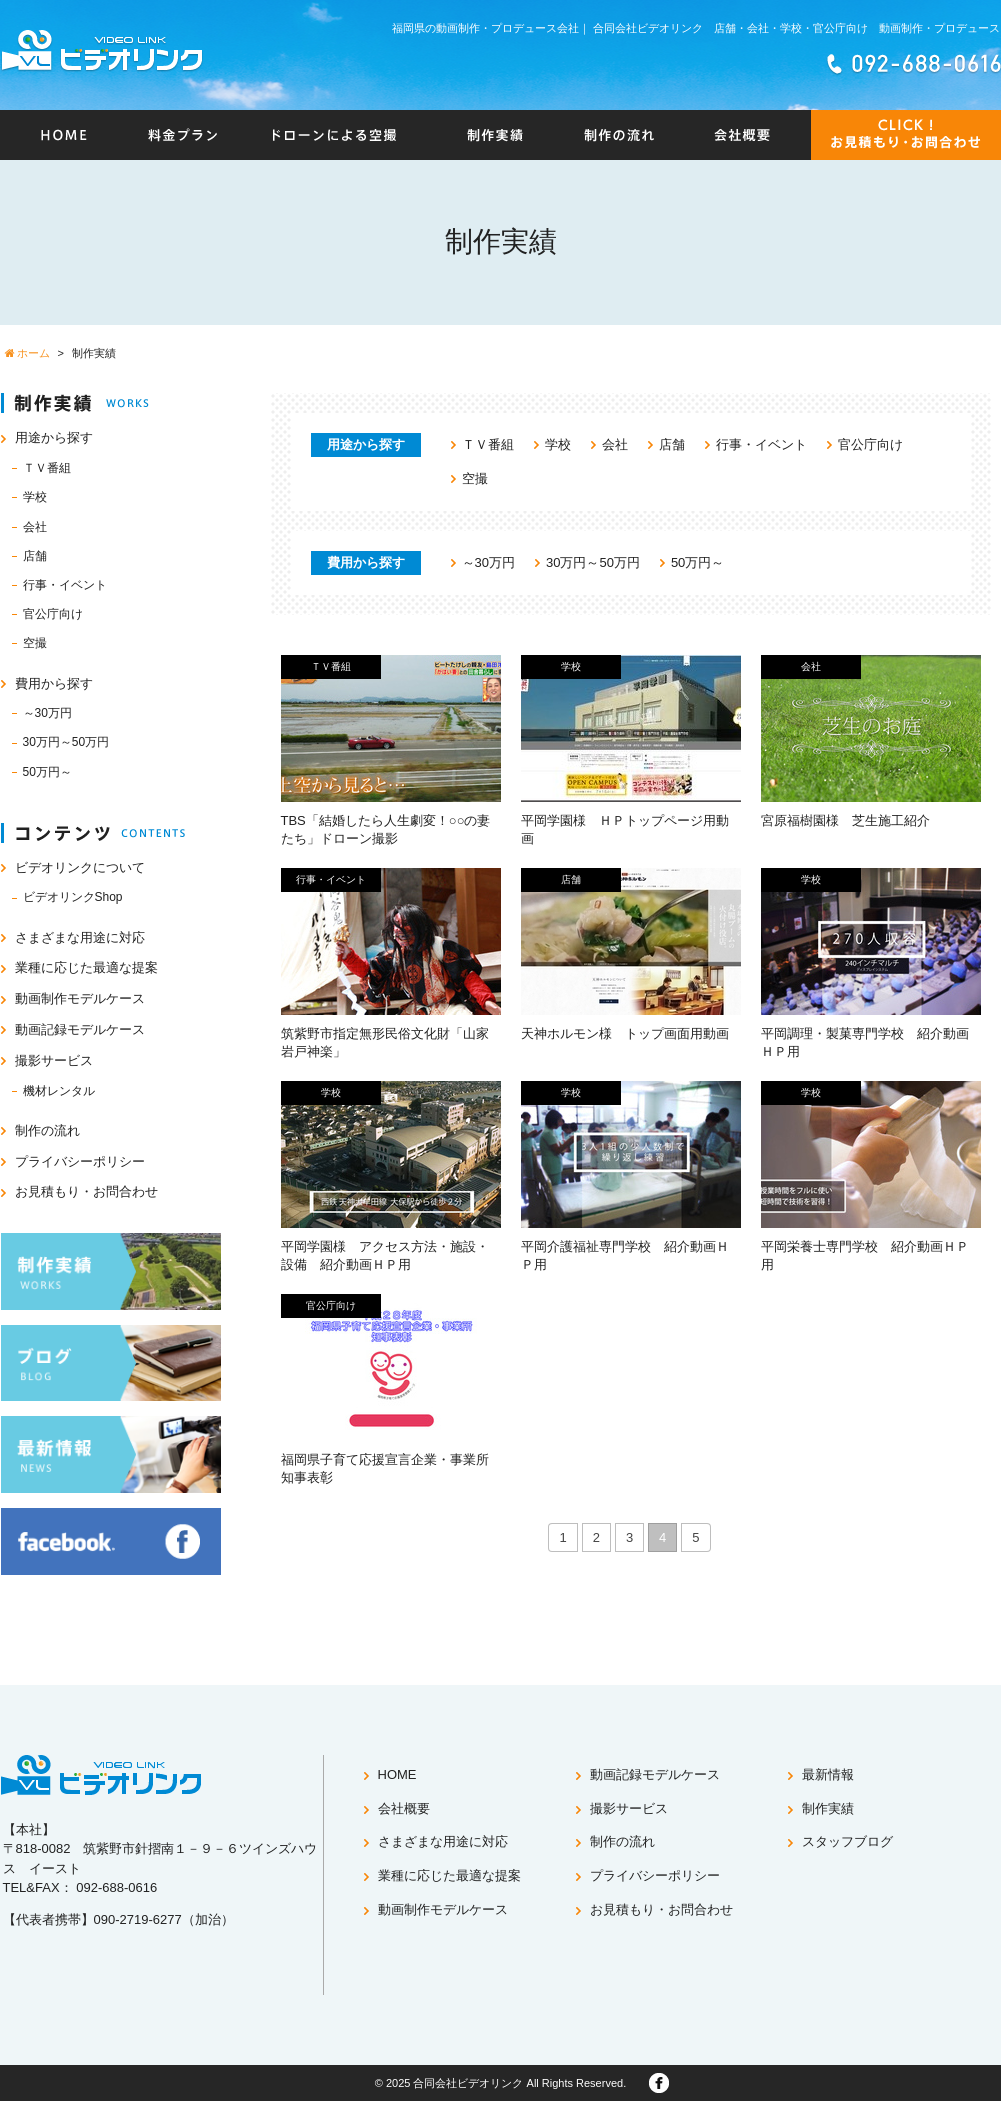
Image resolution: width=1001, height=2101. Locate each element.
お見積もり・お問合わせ (86, 1191)
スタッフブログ (847, 1841)
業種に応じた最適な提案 (86, 967)
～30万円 (488, 562)
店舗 (672, 444)
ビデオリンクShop (73, 897)
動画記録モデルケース (80, 1029)
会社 (615, 444)
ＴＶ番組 (488, 444)
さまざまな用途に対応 (80, 937)
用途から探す (54, 437)
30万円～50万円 (593, 562)
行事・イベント (761, 444)
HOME (397, 1774)
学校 (558, 444)
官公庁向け (870, 444)
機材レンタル (59, 1091)
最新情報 (828, 1774)
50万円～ (697, 562)
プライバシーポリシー (80, 1161)
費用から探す (54, 683)
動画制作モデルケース (80, 998)
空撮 (475, 478)
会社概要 (404, 1808)
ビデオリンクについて (80, 867)
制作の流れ (47, 1130)
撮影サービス (54, 1060)
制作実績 (828, 1808)
